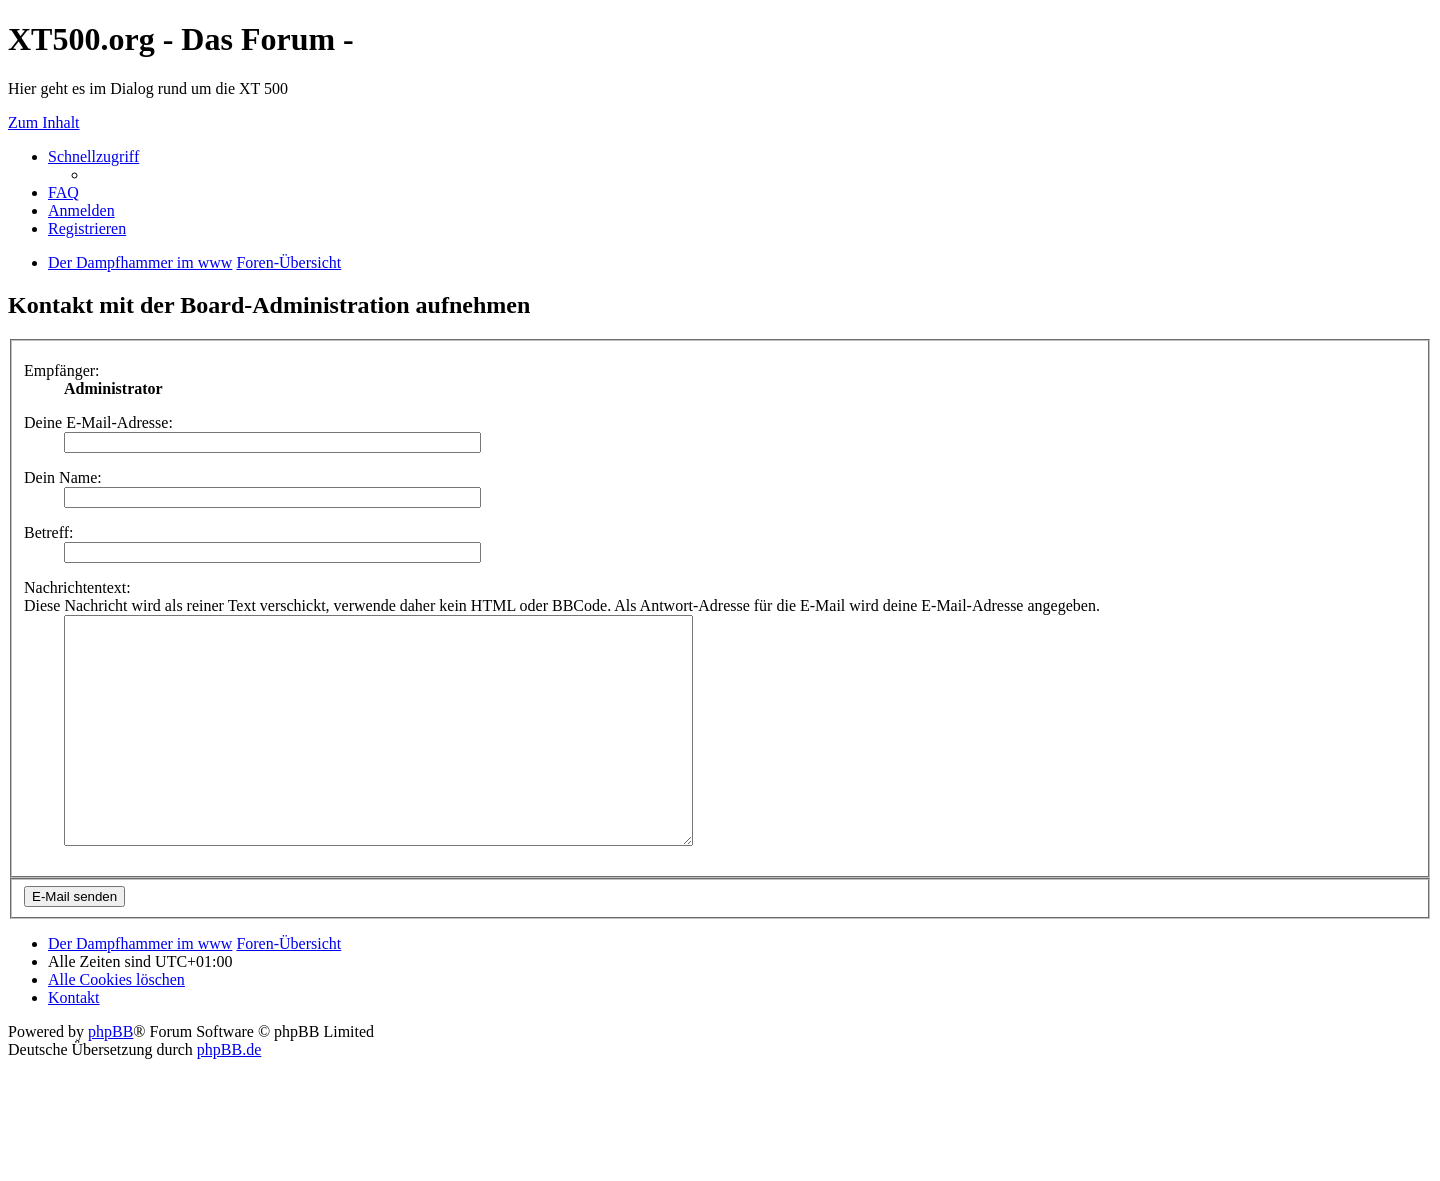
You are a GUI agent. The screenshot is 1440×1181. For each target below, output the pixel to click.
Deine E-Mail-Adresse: (98, 422)
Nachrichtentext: (77, 587)
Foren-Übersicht (288, 988)
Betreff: (48, 532)
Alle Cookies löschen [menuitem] (116, 1024)
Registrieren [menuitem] (87, 228)
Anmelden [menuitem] (81, 210)
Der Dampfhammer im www (140, 988)
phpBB (110, 1076)
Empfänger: (62, 370)
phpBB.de (229, 1094)
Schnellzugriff (93, 156)
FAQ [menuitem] (63, 192)
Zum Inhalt (44, 122)
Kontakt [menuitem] (74, 1042)
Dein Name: (63, 477)
